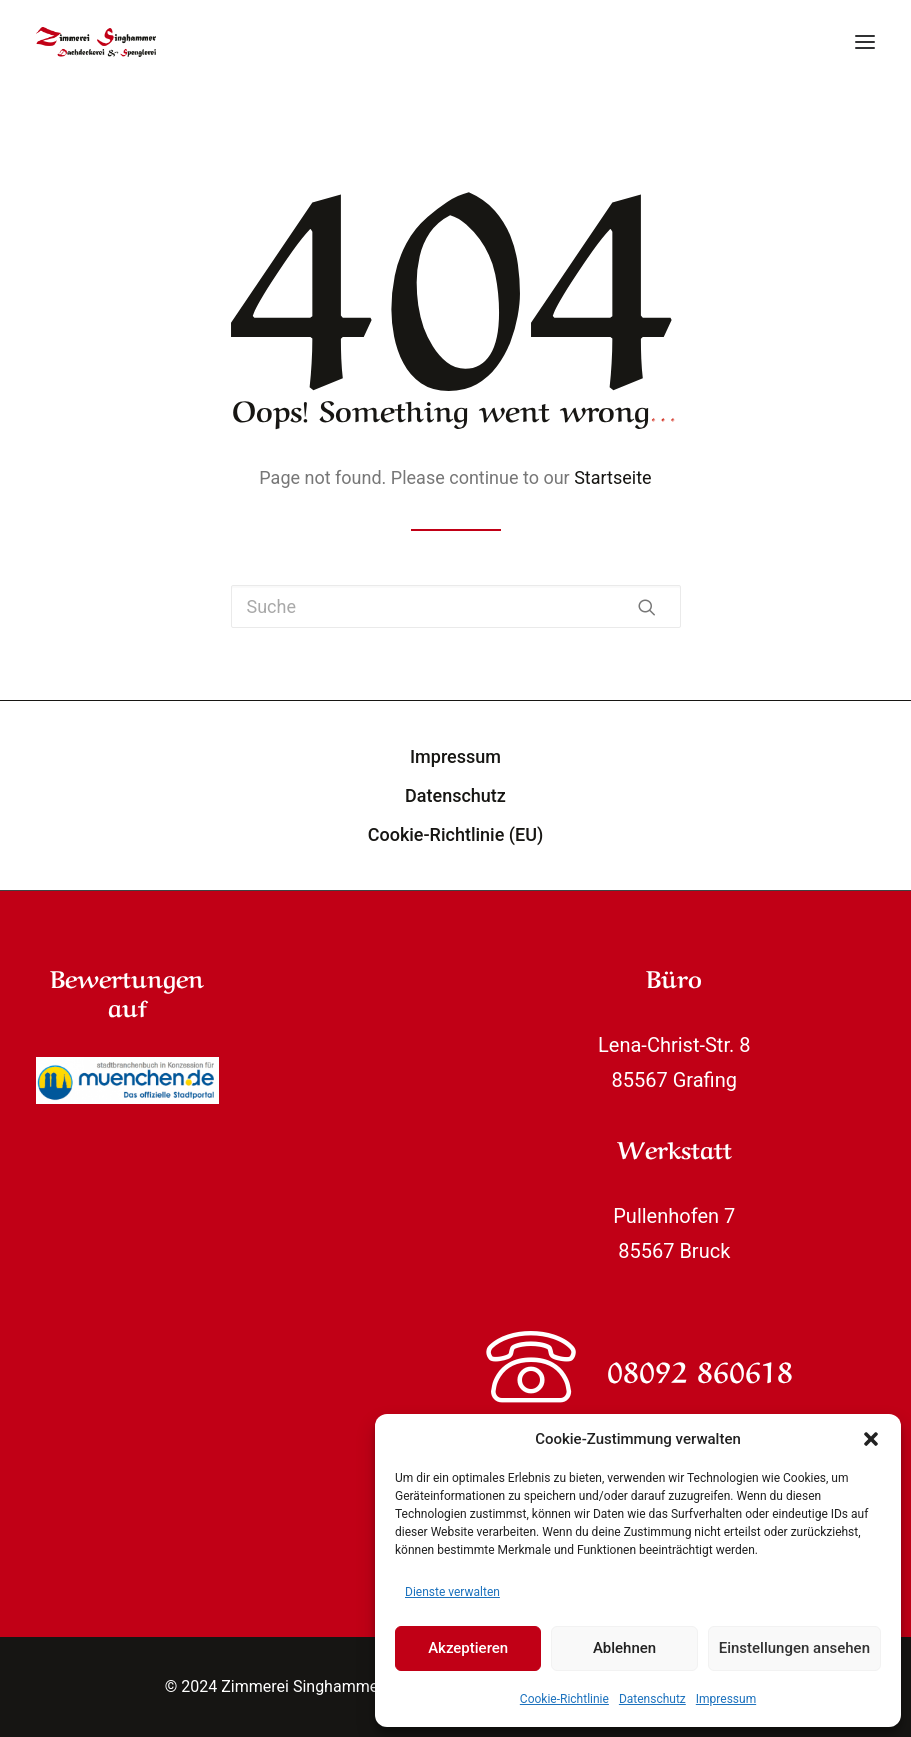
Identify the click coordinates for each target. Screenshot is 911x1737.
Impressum (726, 1699)
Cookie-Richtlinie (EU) (456, 834)
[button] (871, 1439)
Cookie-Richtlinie (564, 1699)
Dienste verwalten (452, 1592)
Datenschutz (652, 1699)
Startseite (612, 477)
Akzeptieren (468, 1648)
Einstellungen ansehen (794, 1648)
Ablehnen (624, 1648)
